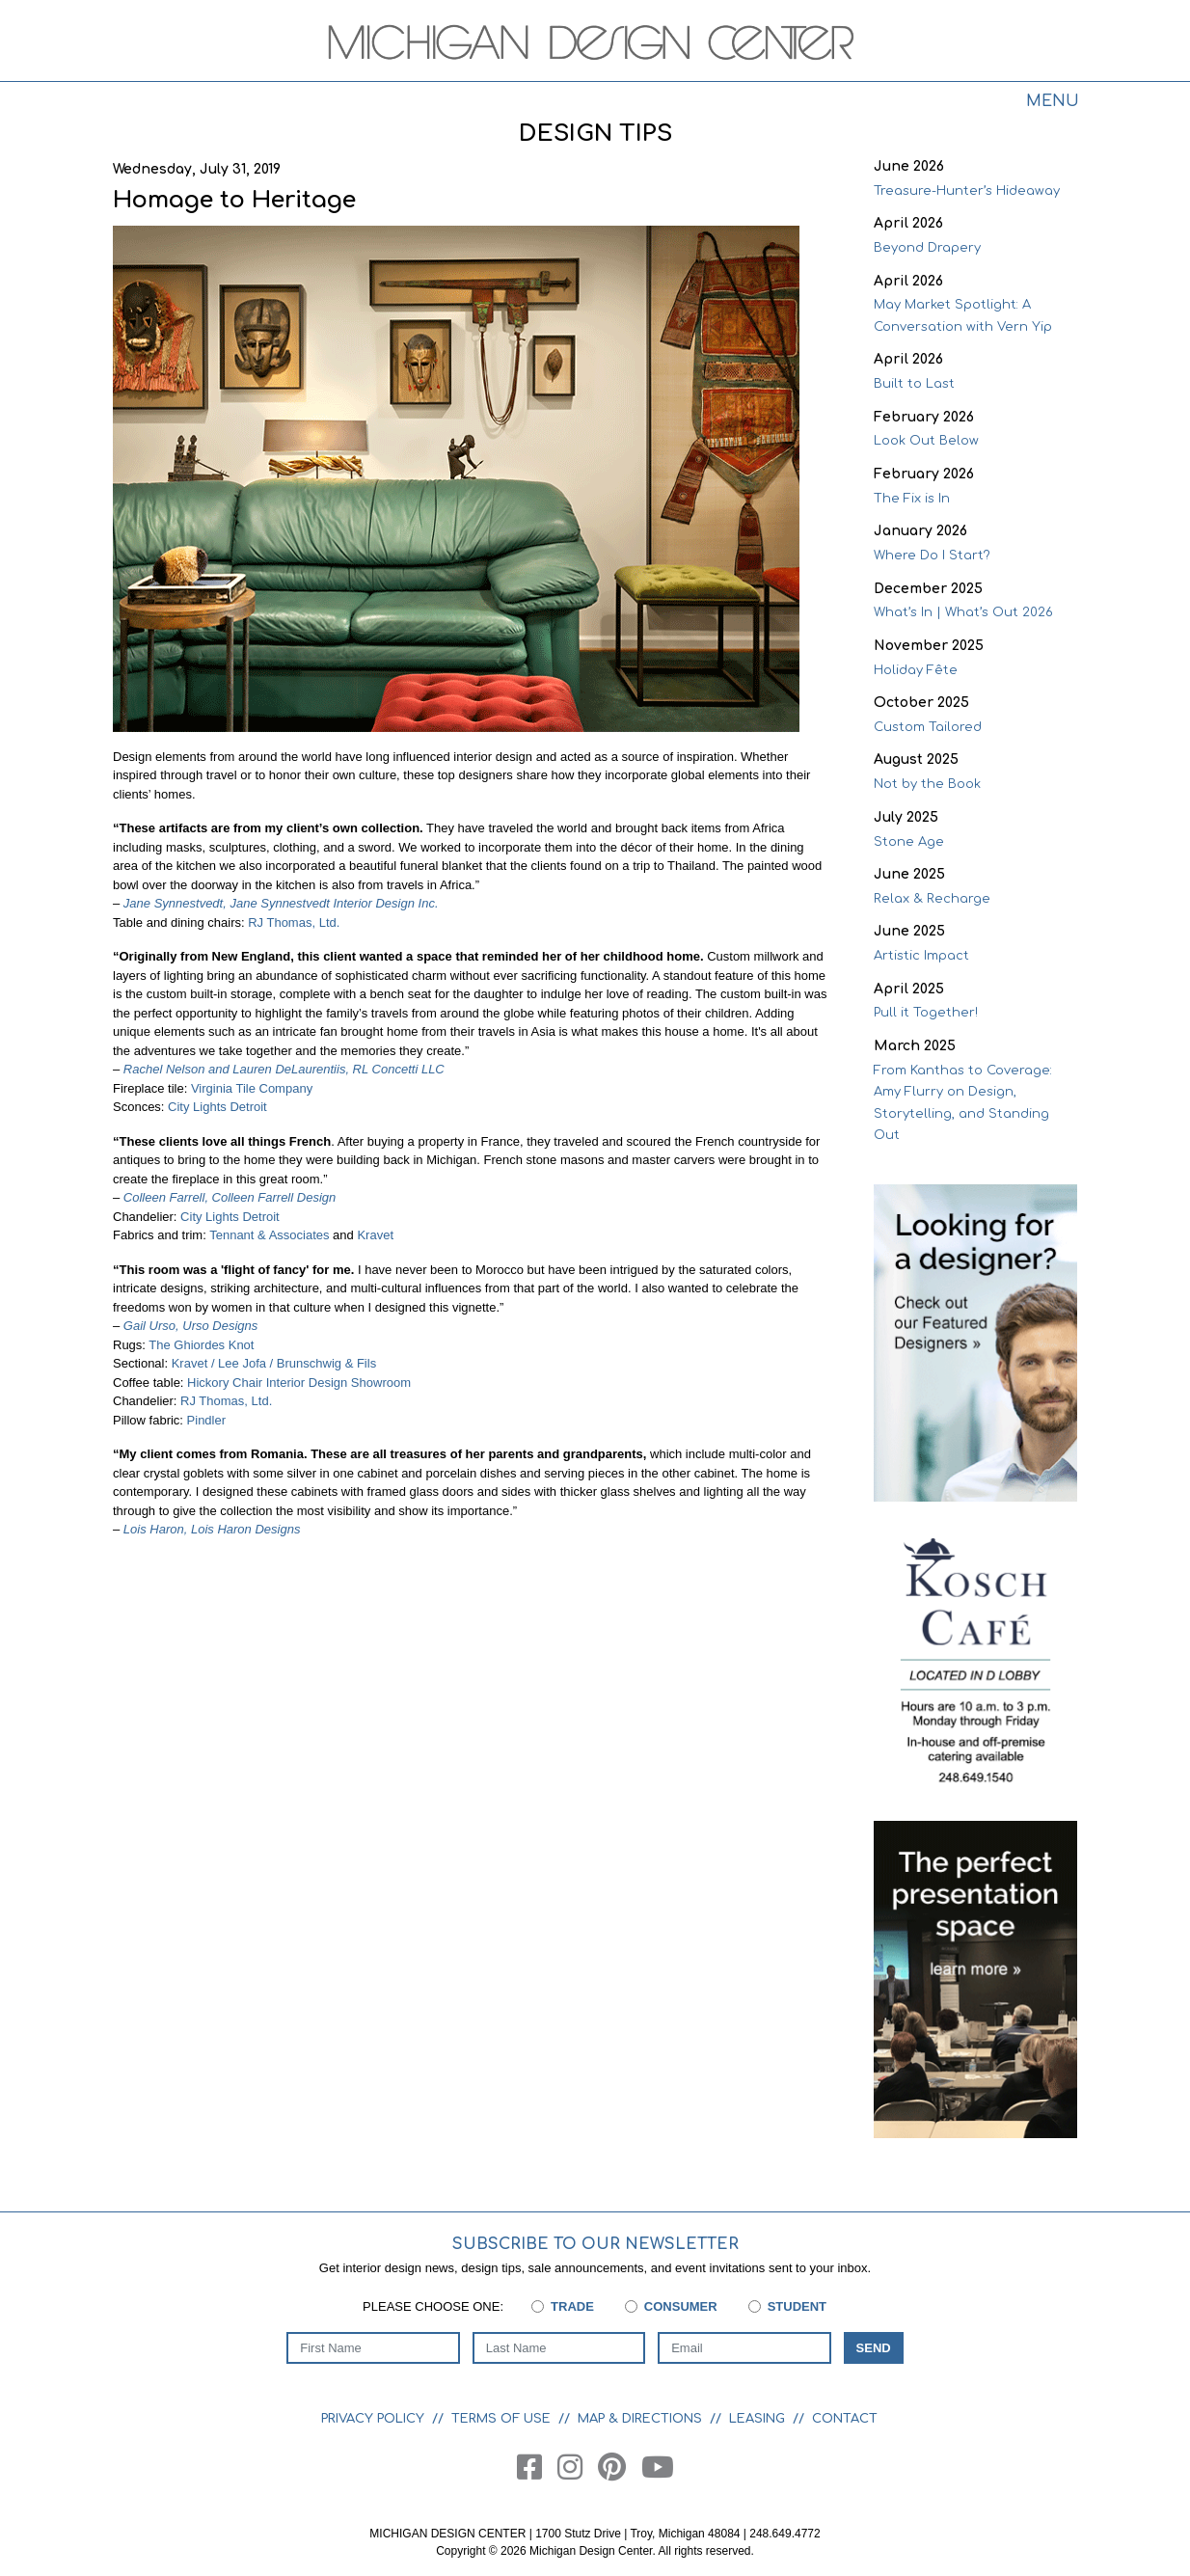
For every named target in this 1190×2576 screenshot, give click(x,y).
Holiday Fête (916, 670)
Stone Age (909, 842)
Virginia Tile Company (251, 1088)
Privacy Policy (372, 2419)
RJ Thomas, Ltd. (293, 922)
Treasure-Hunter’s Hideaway (967, 191)
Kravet (375, 1235)
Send (873, 2348)
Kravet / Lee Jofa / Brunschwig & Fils (274, 1363)
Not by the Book (927, 784)
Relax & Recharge (932, 899)
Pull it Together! (926, 1012)
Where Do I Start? (932, 555)
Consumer (680, 2306)
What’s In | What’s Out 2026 (963, 612)
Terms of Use (501, 2419)
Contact (845, 2419)
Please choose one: (433, 2306)
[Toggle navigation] (1052, 104)
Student (797, 2306)
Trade (572, 2306)
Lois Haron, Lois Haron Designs (210, 1529)
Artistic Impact (921, 956)
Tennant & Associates (269, 1235)
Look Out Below (926, 440)
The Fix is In (912, 498)
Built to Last (914, 384)
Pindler (206, 1420)
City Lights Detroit (217, 1106)
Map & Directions (640, 2419)
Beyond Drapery (927, 248)
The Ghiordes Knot (201, 1345)
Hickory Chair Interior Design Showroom (299, 1382)
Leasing (757, 2419)
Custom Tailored (928, 727)
